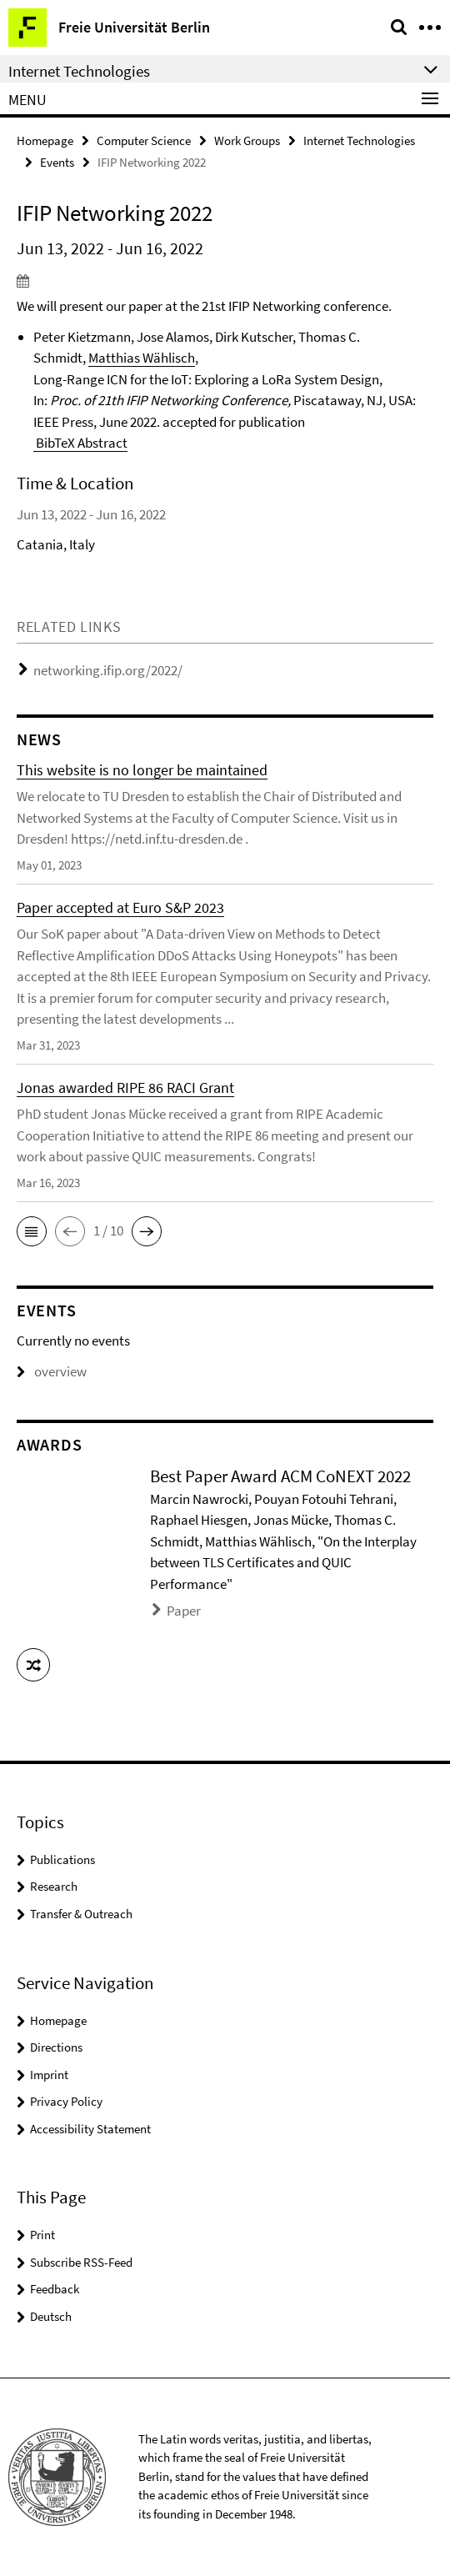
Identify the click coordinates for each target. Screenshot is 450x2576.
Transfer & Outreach (81, 1914)
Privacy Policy (66, 2101)
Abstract (101, 443)
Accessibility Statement (90, 2129)
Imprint (49, 2074)
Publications (62, 1859)
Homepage (45, 140)
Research (54, 1886)
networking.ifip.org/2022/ (107, 670)
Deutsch (51, 2316)
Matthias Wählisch (141, 357)
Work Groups (247, 140)
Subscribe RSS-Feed (81, 2262)
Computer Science (144, 140)
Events (57, 162)
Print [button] (42, 2235)
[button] (32, 1231)
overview (52, 1371)
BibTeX (54, 443)
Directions (56, 2047)
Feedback (54, 2289)
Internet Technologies (359, 140)
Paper (184, 1610)
